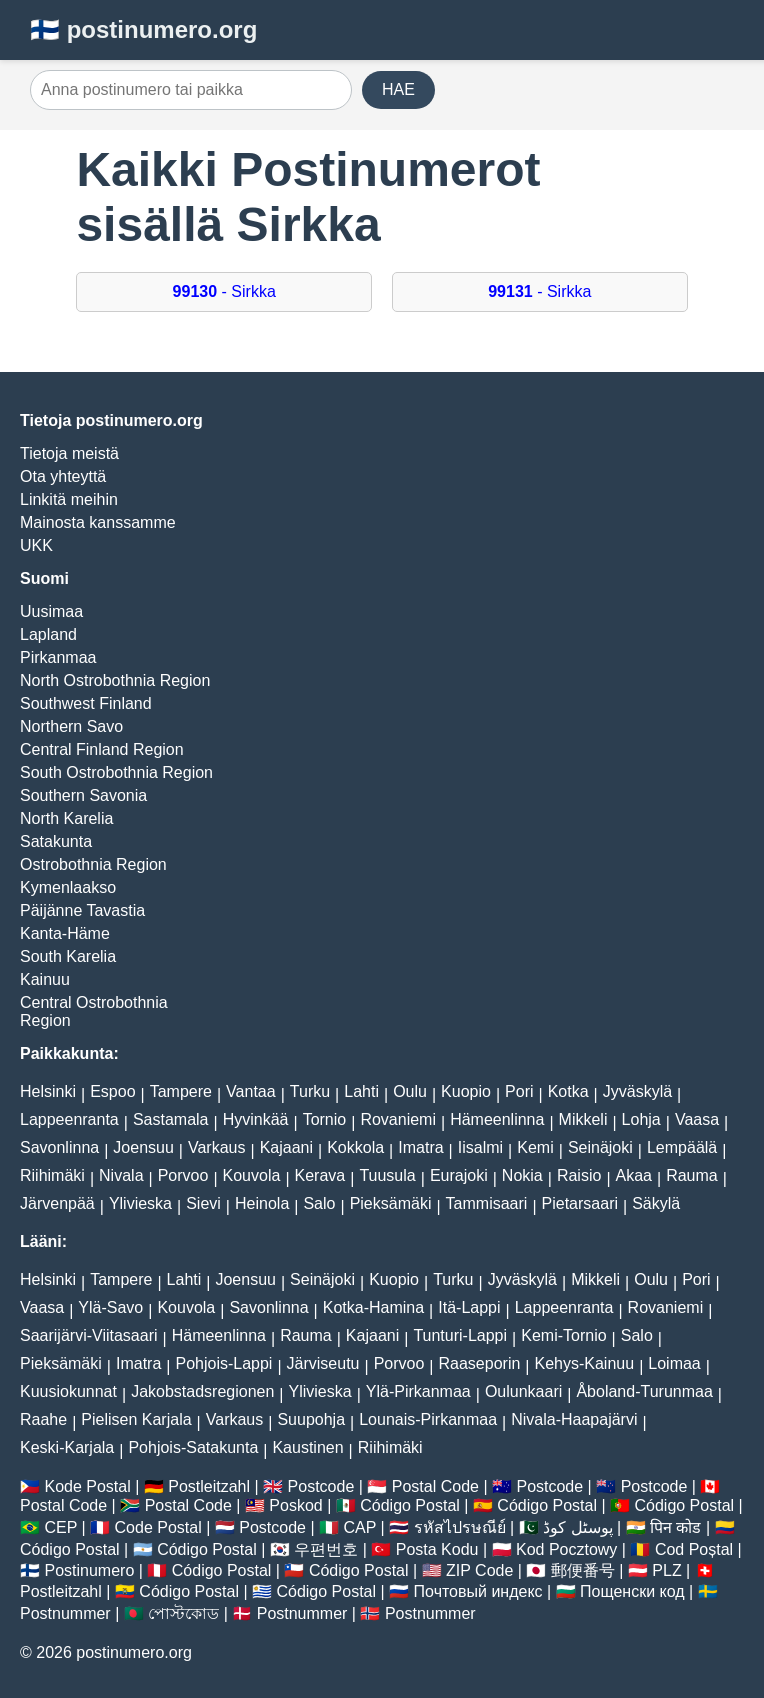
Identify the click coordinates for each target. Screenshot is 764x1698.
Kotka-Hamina (373, 1307)
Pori (519, 1091)
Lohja (641, 1119)
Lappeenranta (69, 1119)
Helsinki (48, 1091)
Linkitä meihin (69, 499)
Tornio (325, 1119)
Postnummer (65, 1613)
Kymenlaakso (68, 887)
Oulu (410, 1091)
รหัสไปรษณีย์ (460, 1527)
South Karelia (68, 956)
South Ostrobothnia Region (116, 772)
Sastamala (171, 1119)
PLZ (666, 1570)
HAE (398, 89)
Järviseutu (323, 1363)
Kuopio (466, 1091)
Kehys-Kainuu (585, 1363)
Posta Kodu (437, 1549)
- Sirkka (224, 291)
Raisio (579, 1175)
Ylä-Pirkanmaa (418, 1391)
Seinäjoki (600, 1147)
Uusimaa (51, 611)
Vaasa (697, 1119)
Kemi (535, 1147)
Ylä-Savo (110, 1307)
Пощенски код (632, 1591)
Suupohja (311, 1419)
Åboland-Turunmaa (644, 1391)
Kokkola (355, 1147)
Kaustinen (307, 1447)
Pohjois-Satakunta (193, 1447)
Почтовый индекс (478, 1591)
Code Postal (158, 1527)
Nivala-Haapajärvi (574, 1419)
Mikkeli (583, 1119)
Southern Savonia (83, 795)
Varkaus (217, 1147)
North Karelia (66, 818)
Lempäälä (682, 1147)
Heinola (262, 1203)
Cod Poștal (694, 1549)
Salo (319, 1203)
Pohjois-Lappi (223, 1363)
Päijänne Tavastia (82, 910)
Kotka (568, 1091)
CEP (60, 1527)
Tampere (181, 1091)
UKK (36, 545)
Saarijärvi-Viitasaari (89, 1335)
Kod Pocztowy (566, 1549)
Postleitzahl (209, 1486)
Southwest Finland (86, 703)
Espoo (112, 1091)
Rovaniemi (398, 1119)
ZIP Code (479, 1570)
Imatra (420, 1147)
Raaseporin (480, 1363)
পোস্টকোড (183, 1613)
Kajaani (286, 1147)
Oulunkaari (523, 1391)
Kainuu (45, 979)
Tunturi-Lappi (460, 1335)
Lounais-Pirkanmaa (428, 1419)
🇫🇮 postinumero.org (143, 29)
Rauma (692, 1175)
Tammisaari (487, 1203)
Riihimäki (52, 1175)
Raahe (43, 1419)
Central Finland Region (102, 749)
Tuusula (387, 1175)
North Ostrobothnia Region (115, 680)
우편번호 (326, 1549)
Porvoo (183, 1175)
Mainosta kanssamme (98, 522)
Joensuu (143, 1147)
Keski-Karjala (67, 1447)
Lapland (48, 634)
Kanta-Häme (65, 933)
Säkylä (656, 1203)
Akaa (634, 1175)
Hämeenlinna (497, 1119)
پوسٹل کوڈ (577, 1527)
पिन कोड (675, 1527)
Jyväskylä (637, 1091)
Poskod (295, 1505)
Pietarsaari (580, 1203)
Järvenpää (57, 1203)
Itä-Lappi (469, 1307)
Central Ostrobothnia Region (94, 1011)
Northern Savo (71, 726)
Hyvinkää (256, 1119)
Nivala (121, 1175)
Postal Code (435, 1486)
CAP (359, 1527)
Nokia (522, 1175)
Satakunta (56, 841)
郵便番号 (583, 1570)
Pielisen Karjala (136, 1419)
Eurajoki (459, 1175)
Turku (310, 1091)
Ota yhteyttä (63, 476)
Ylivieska (140, 1203)
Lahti (361, 1091)
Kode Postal (87, 1486)
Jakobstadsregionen (202, 1391)
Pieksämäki (391, 1203)
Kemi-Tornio (563, 1335)
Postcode (321, 1486)
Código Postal (410, 1505)
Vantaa (251, 1091)
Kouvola (252, 1175)
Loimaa (674, 1363)
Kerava (320, 1175)
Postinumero (89, 1570)
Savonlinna (59, 1147)
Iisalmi (480, 1147)
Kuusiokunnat (68, 1391)
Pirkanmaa (58, 657)
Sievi (203, 1203)
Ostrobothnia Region (93, 864)
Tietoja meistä (69, 453)
